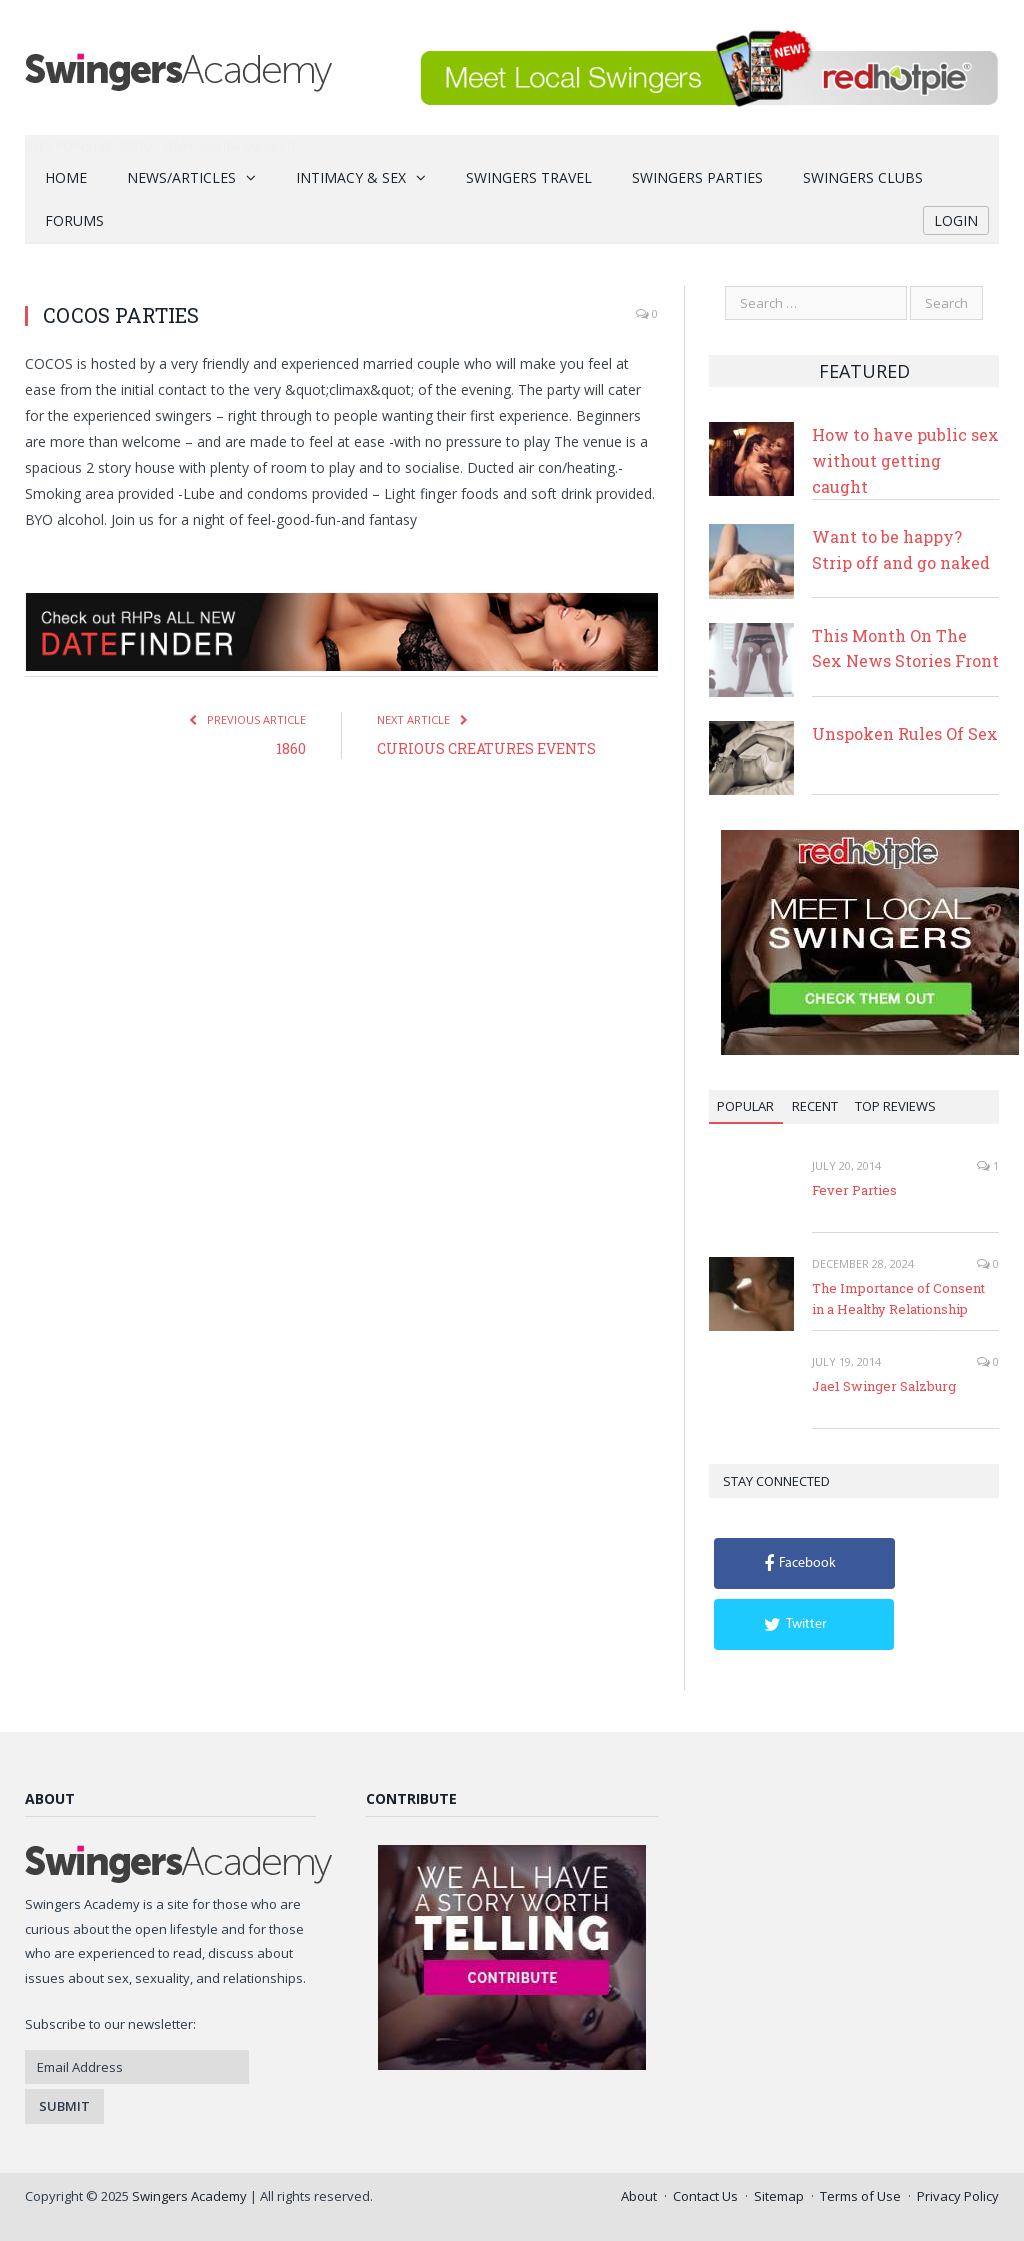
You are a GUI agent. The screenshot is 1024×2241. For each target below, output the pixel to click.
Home (66, 177)
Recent (815, 1106)
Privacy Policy (958, 2196)
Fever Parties (854, 1190)
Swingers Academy (189, 2196)
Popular (745, 1106)
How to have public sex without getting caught (905, 460)
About (639, 2196)
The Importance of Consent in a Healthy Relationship (898, 1298)
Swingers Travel (529, 177)
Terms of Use (860, 2196)
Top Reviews (895, 1106)
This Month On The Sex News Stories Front (905, 648)
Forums (74, 220)
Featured (864, 371)
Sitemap (779, 2196)
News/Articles (181, 177)
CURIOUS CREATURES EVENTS (486, 748)
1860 (291, 748)
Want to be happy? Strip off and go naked (901, 549)
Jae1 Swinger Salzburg (884, 1386)
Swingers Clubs (863, 177)
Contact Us (705, 2196)
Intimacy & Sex (351, 177)
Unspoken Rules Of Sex (905, 733)
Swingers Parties (697, 177)
